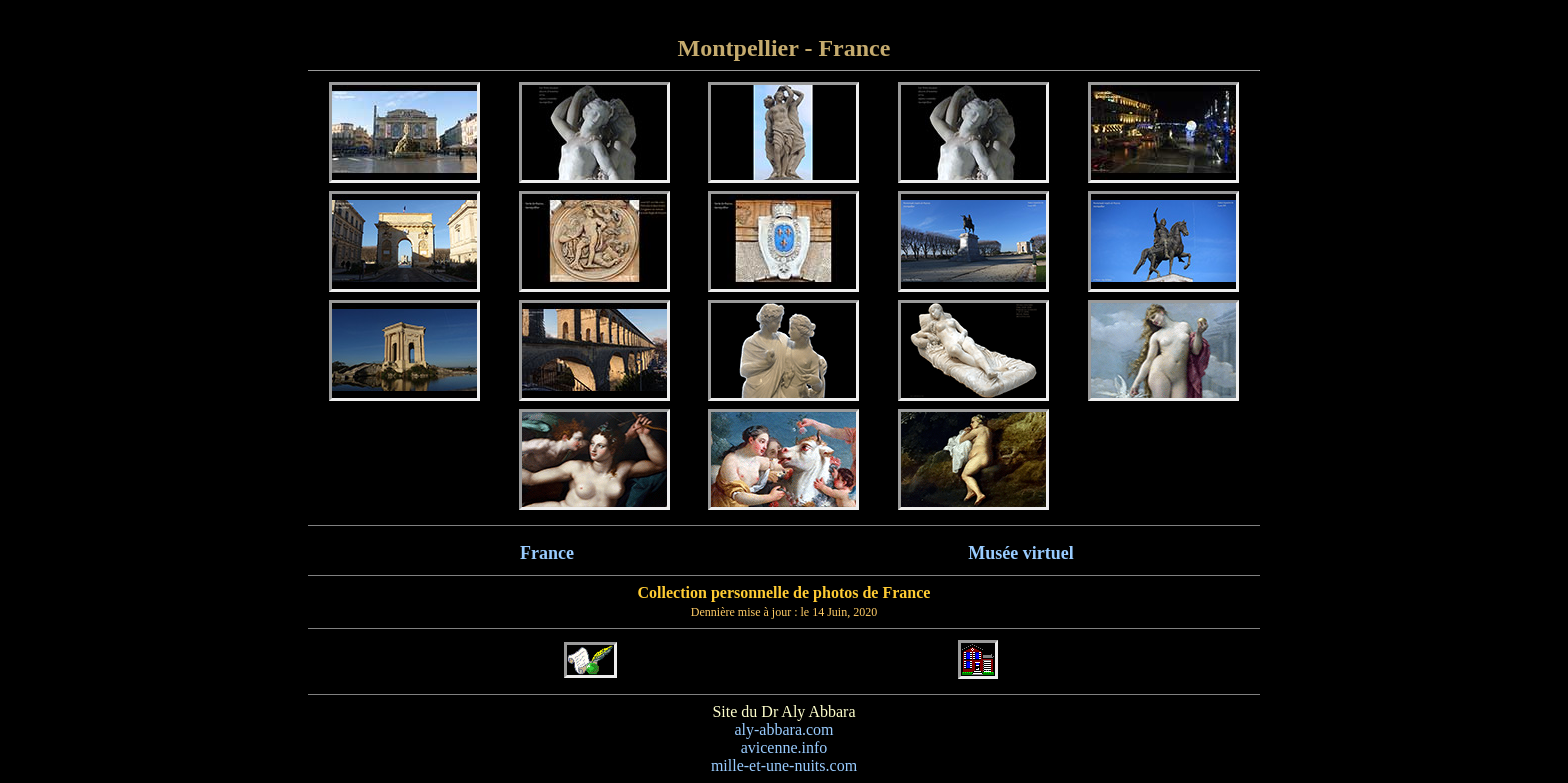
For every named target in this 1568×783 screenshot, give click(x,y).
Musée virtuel (1020, 553)
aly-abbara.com (783, 729)
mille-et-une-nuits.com (784, 765)
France (547, 553)
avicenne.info (784, 747)
